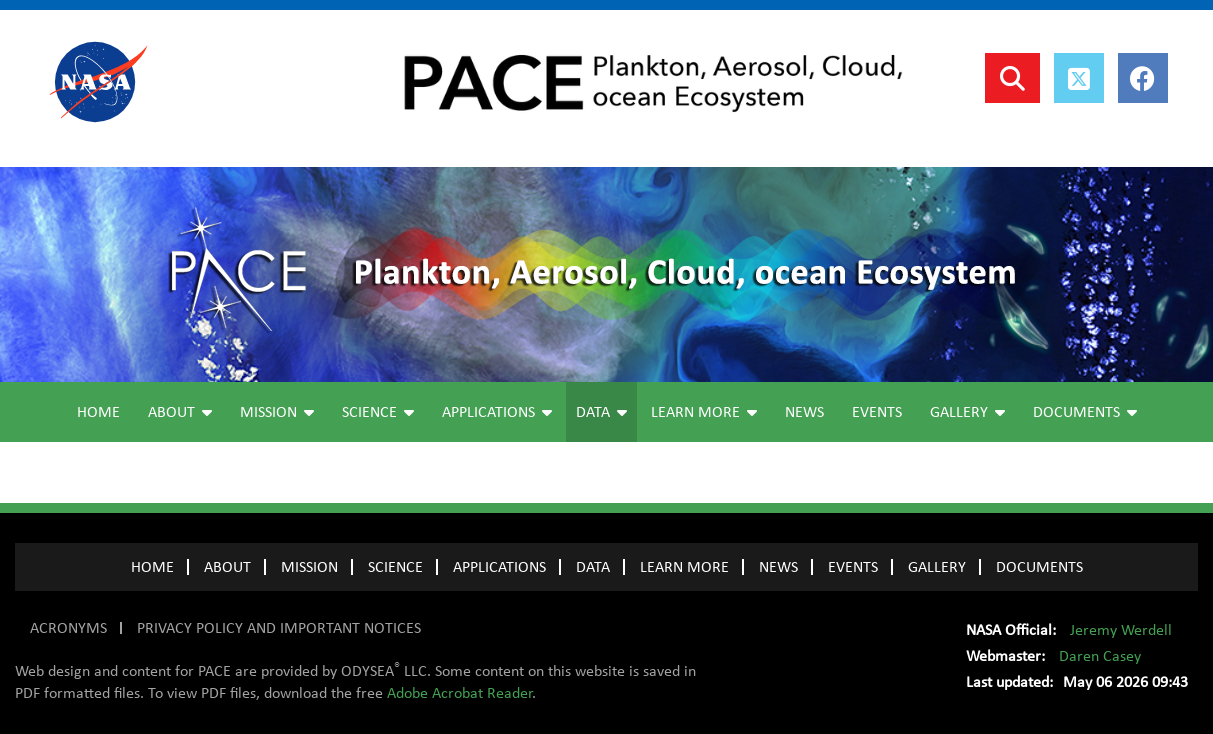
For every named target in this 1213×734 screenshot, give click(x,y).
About (180, 412)
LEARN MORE (684, 567)
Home (98, 412)
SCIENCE (395, 567)
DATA (593, 567)
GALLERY (937, 567)
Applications (497, 412)
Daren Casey (1100, 656)
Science (378, 412)
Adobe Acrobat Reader (459, 693)
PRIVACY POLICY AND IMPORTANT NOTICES (279, 628)
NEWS (778, 567)
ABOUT (227, 567)
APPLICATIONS (499, 567)
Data (601, 412)
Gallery (967, 412)
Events (877, 412)
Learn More (704, 412)
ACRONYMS (68, 628)
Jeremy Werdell (1121, 630)
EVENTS (853, 567)
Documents (1085, 412)
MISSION (309, 567)
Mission (277, 412)
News (804, 412)
